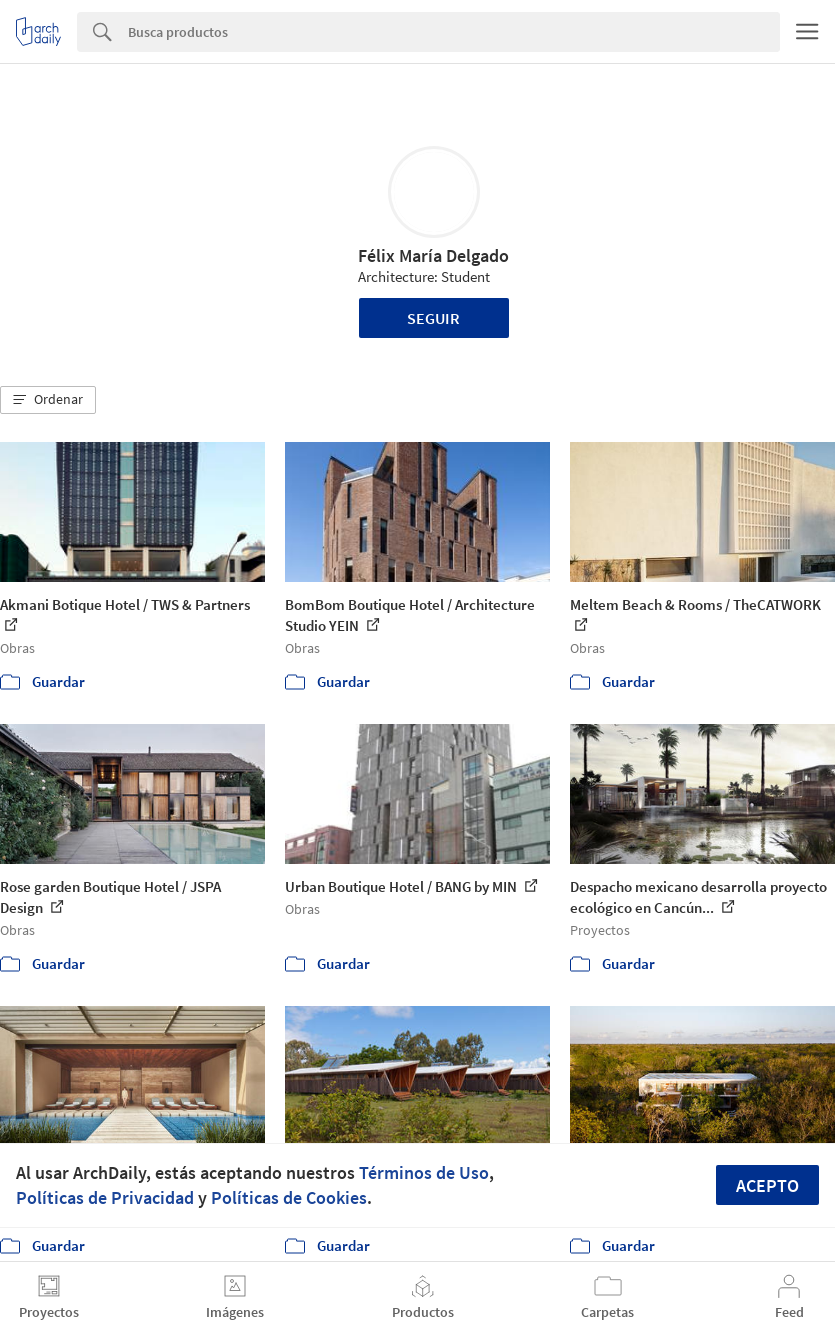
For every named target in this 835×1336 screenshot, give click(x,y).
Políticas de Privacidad (105, 1197)
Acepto (767, 1185)
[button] (48, 400)
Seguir (433, 318)
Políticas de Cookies (289, 1197)
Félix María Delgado (433, 255)
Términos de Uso (424, 1172)
